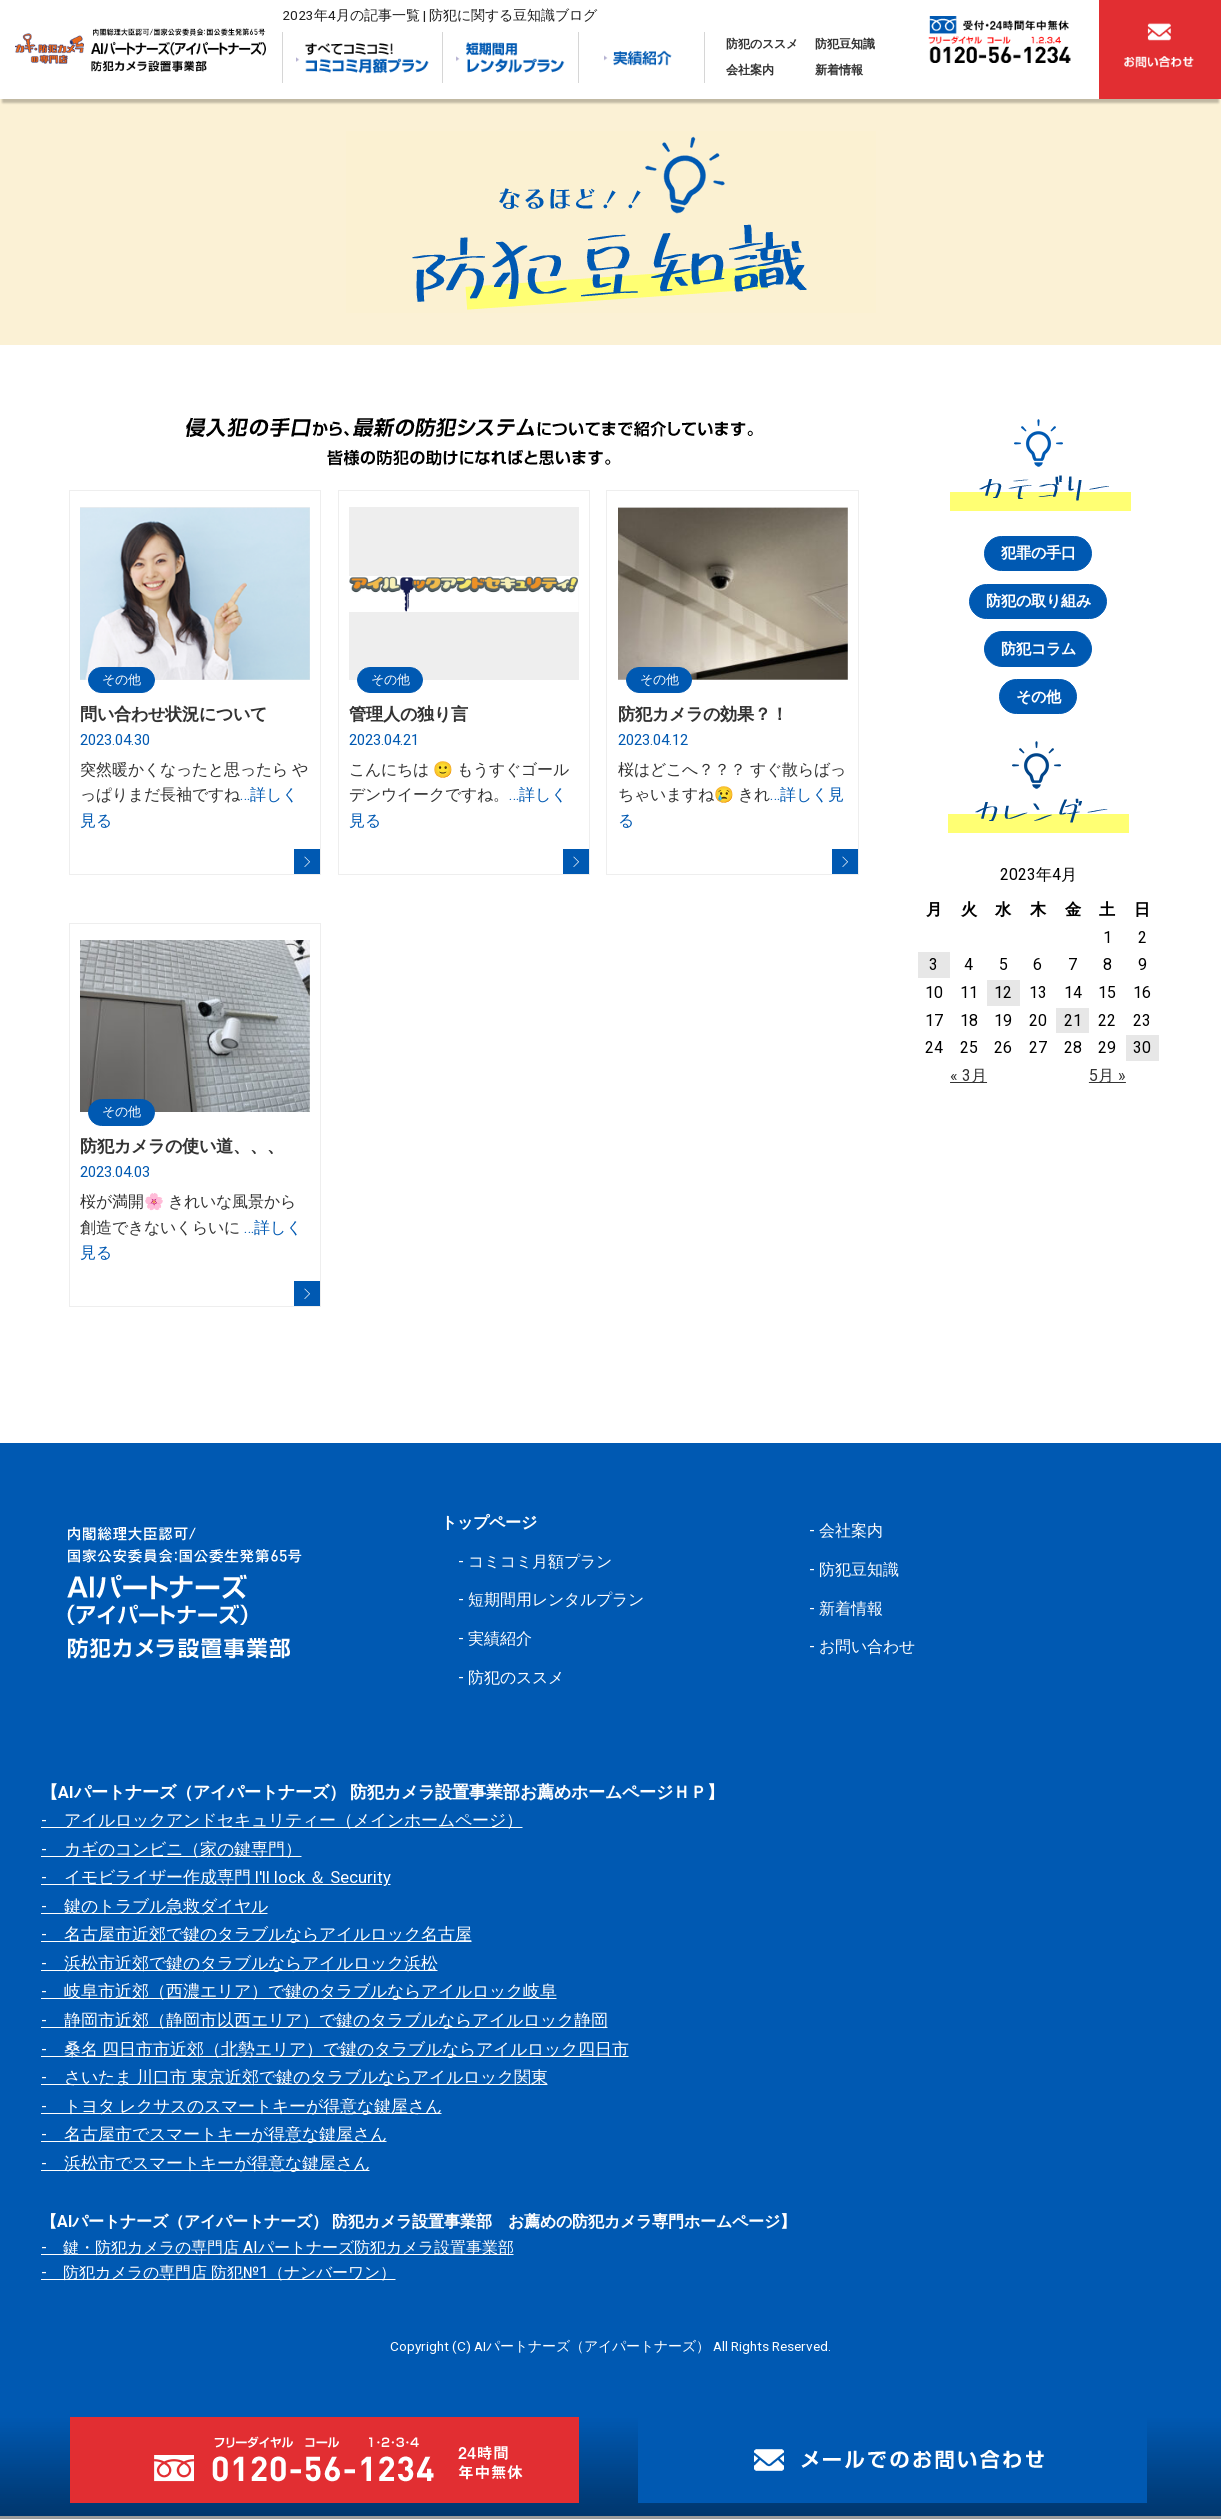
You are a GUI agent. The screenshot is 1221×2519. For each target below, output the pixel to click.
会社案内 (750, 70)
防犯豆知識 (845, 44)
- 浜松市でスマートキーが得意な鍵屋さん (205, 2166)
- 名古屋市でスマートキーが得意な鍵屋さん (214, 2137)
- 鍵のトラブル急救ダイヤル (154, 1909)
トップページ (492, 1525)
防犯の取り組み (1038, 604)
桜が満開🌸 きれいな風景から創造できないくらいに (191, 1230)
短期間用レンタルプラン (561, 1602)
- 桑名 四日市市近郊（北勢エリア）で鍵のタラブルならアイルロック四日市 (335, 2052)
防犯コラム (1038, 654)
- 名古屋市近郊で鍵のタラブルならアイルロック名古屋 (256, 1938)
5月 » (1107, 1084)
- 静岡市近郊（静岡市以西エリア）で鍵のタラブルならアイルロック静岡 (324, 2023)
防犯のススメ (762, 44)
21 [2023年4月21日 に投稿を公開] (1073, 1028)
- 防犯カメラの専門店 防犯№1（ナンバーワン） (218, 2276)
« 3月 (968, 1084)
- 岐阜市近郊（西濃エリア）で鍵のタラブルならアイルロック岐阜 (299, 1995)
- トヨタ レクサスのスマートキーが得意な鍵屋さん (241, 2109)
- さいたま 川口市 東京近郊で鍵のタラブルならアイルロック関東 (294, 2080)
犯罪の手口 (1038, 554)
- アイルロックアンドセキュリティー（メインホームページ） (282, 1823)
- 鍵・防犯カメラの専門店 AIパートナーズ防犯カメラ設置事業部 (277, 2250)
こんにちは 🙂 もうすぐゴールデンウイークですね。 (459, 796)
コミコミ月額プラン (544, 1564)
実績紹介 (502, 1641)
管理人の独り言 (408, 715)
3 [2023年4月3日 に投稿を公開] (933, 973)
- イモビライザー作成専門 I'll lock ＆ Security (216, 1880)
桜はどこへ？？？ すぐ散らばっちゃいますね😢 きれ (732, 796)
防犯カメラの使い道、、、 (182, 1149)
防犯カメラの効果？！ (703, 715)
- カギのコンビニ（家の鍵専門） (171, 1852)
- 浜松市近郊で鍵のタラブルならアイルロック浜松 (239, 1966)
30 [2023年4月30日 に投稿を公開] (1142, 1056)
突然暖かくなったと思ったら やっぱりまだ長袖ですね (194, 796)
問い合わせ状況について (173, 715)
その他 (124, 680)
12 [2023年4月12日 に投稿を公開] (1003, 1001)
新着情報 (839, 70)
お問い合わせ (870, 1649)
